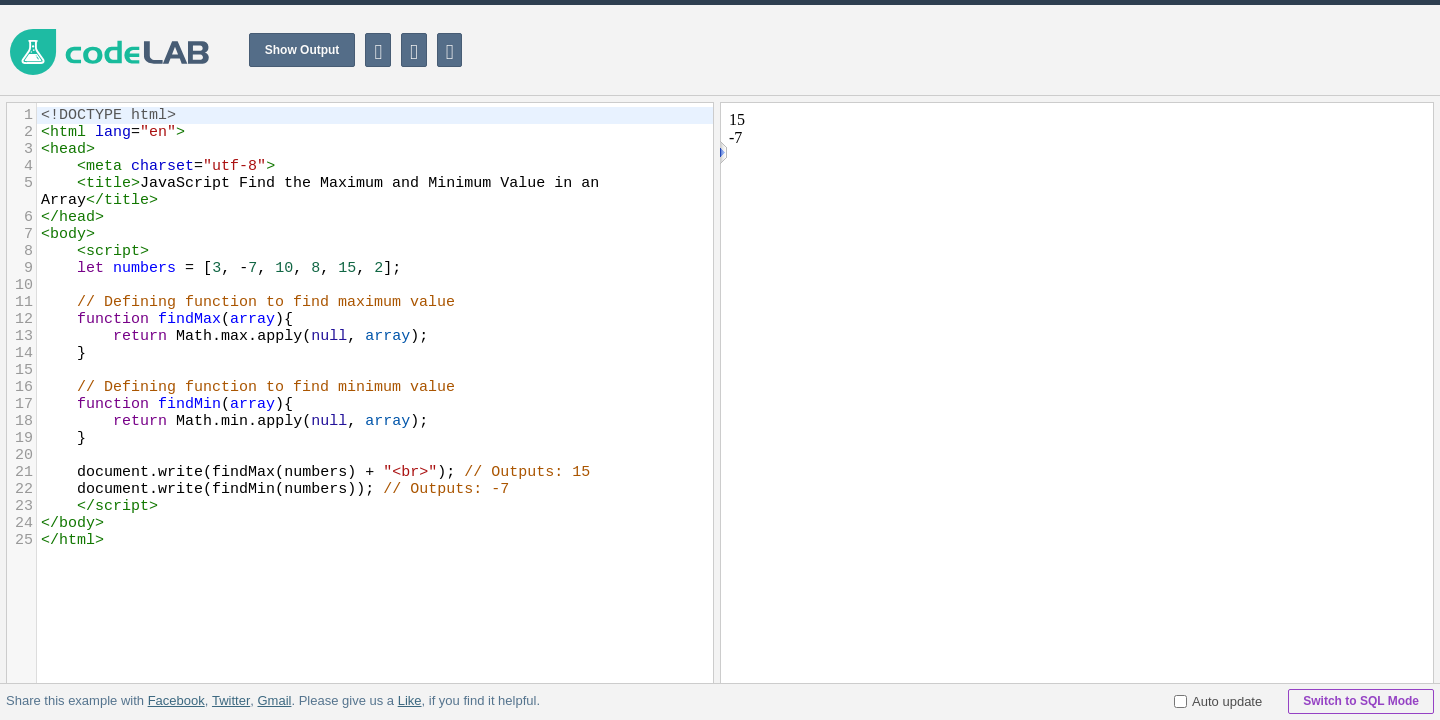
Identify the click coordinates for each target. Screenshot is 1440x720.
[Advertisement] (1076, 50)
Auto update (1218, 701)
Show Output (302, 50)
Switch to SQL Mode (1361, 701)
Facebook (176, 700)
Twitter (231, 700)
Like (409, 700)
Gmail (274, 700)
